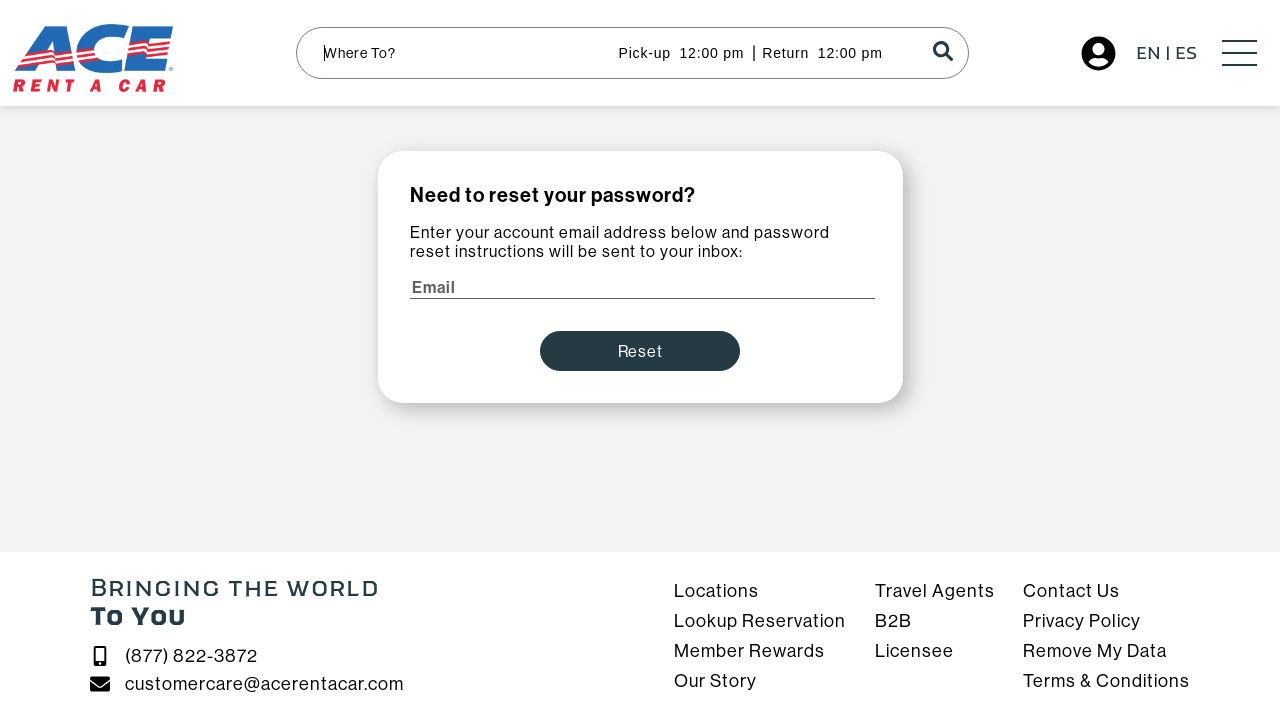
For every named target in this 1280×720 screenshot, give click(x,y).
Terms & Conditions (1106, 681)
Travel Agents (935, 591)
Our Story (715, 681)
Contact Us (1071, 591)
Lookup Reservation (760, 621)
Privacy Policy (1082, 621)
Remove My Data (1095, 651)
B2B (893, 621)
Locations (716, 591)
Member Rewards (749, 651)
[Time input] (710, 53)
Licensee (914, 651)
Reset (640, 351)
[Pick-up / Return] (633, 53)
